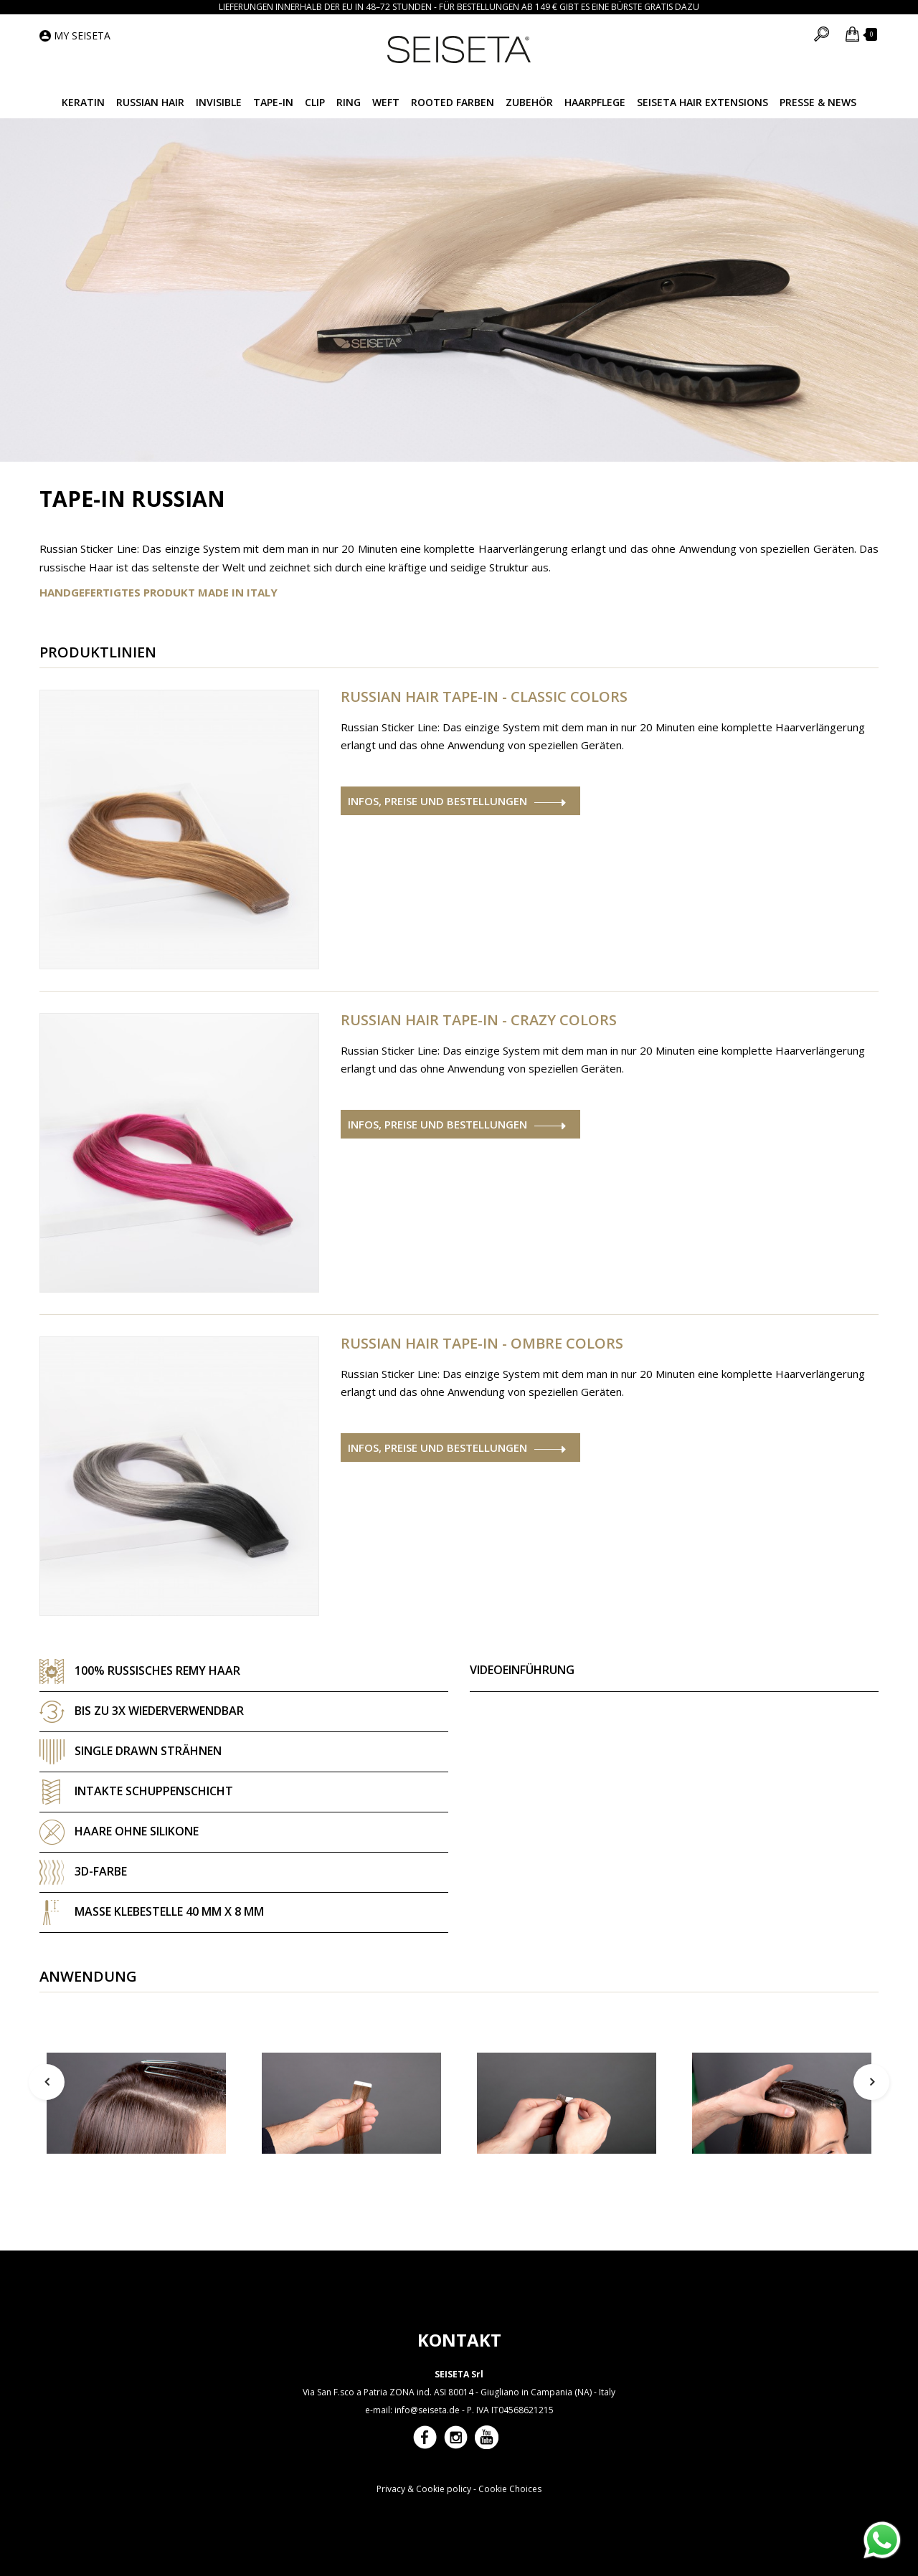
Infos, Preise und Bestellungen (437, 801)
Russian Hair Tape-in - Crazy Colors (479, 1020)
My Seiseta (82, 35)
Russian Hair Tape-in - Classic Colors (484, 697)
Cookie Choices (509, 2489)
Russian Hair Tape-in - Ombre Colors (482, 1343)
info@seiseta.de (427, 2410)
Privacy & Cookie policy (424, 2489)
